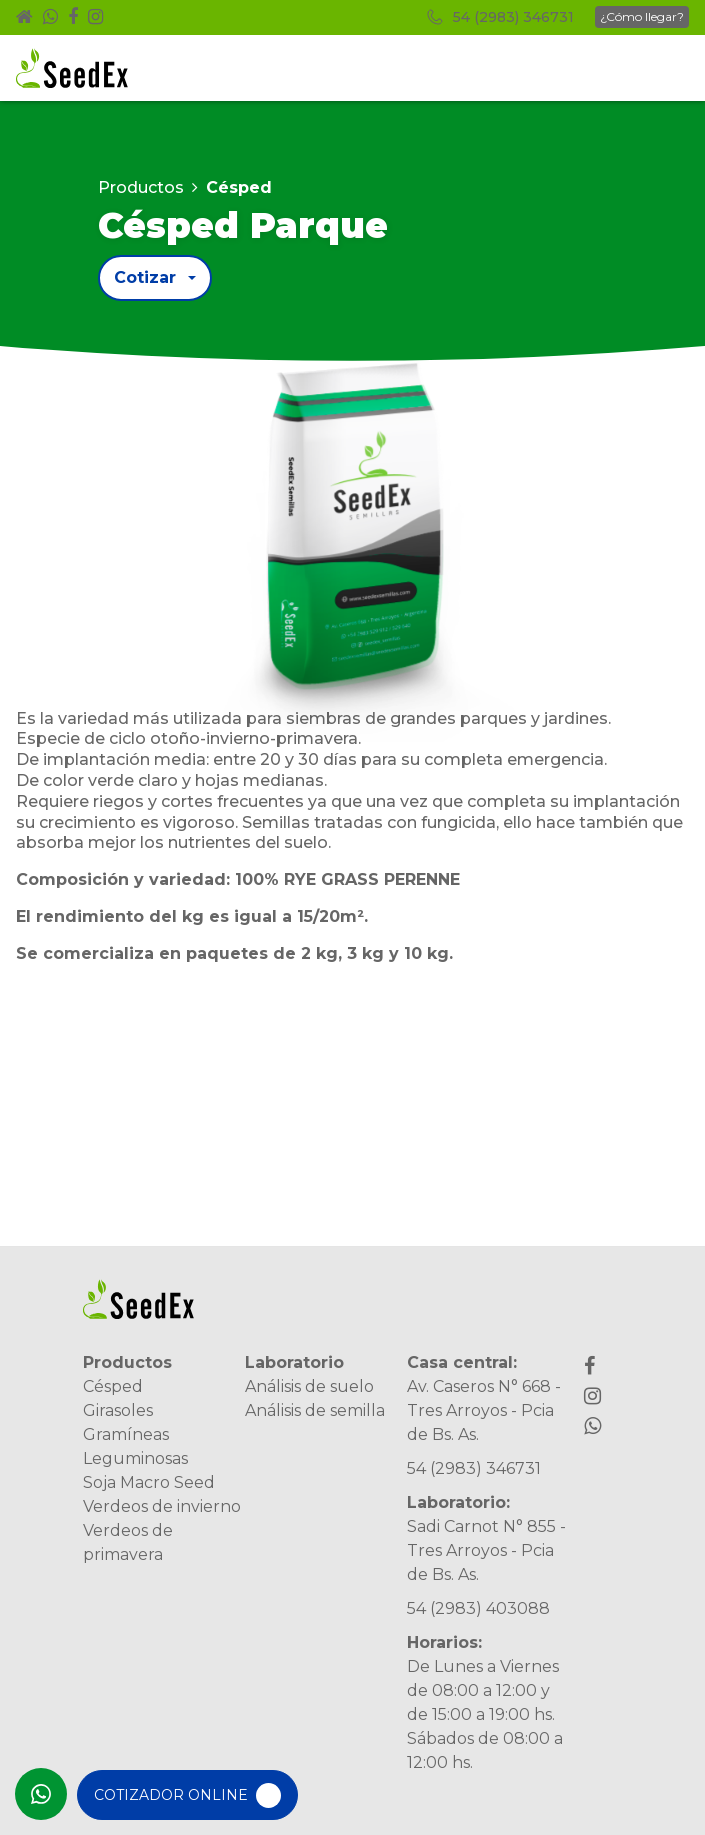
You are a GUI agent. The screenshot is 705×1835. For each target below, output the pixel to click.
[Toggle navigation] (662, 68)
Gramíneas (126, 1434)
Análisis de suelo (309, 1386)
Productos (141, 187)
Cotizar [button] (145, 277)
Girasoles (118, 1410)
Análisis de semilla (315, 1410)
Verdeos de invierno (162, 1506)
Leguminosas (135, 1458)
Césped (113, 1386)
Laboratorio (294, 1362)
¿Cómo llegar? (642, 16)
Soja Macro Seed (149, 1482)
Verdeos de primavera (128, 1542)
